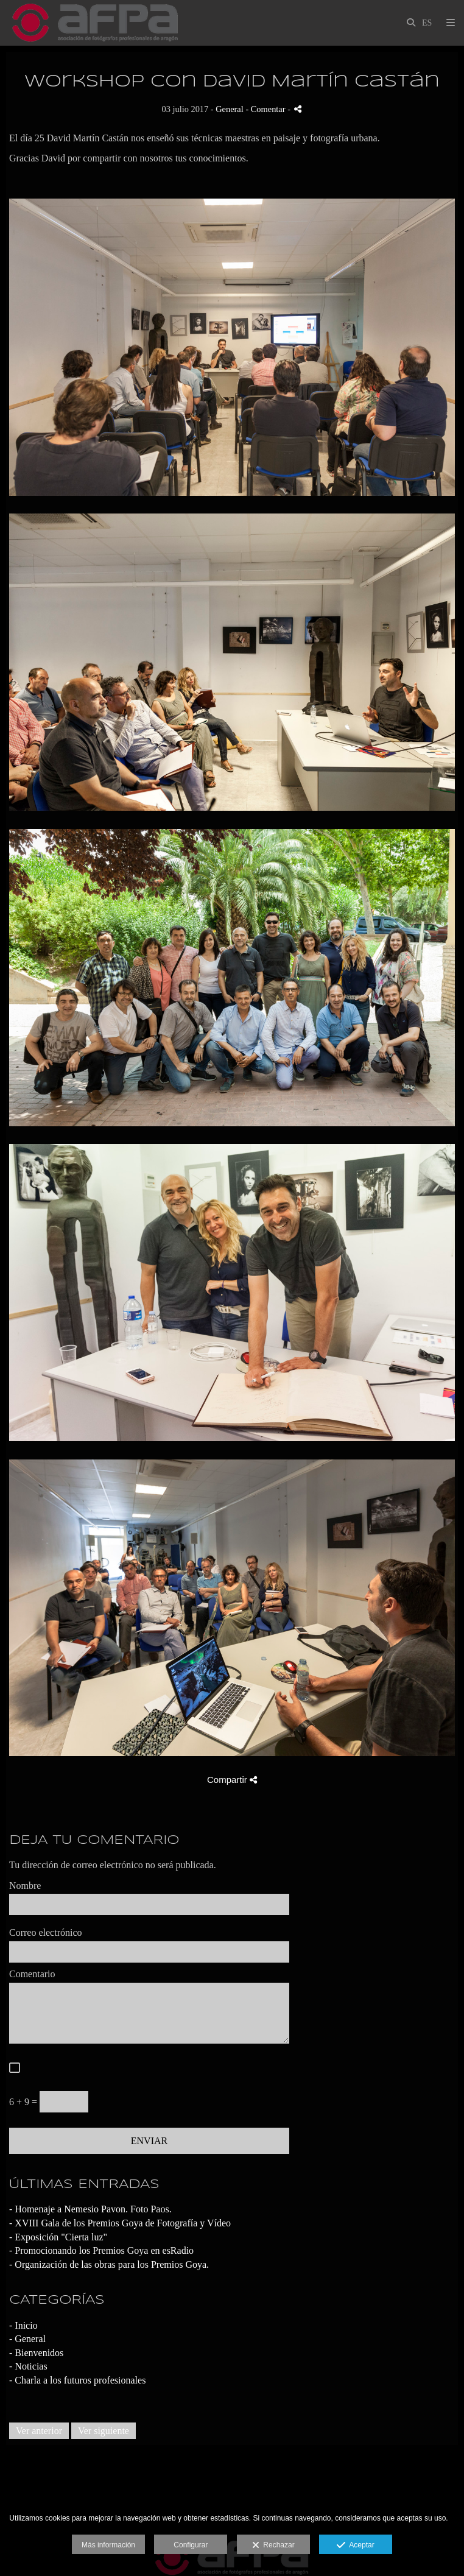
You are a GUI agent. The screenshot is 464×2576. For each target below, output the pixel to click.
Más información (108, 2545)
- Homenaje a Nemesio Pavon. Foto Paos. (90, 2209)
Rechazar (273, 2545)
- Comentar (266, 109)
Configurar (191, 2545)
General (230, 109)
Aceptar (355, 2545)
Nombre (25, 1885)
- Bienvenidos (36, 2353)
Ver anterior (39, 2431)
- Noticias (28, 2366)
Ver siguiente (103, 2431)
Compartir (232, 1779)
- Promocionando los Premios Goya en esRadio (101, 2250)
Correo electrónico (45, 1932)
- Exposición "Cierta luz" (58, 2237)
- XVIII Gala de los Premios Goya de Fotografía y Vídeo (120, 2223)
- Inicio (23, 2325)
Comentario (32, 1974)
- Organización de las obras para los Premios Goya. (109, 2264)
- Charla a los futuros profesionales (77, 2380)
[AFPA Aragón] (95, 23)
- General (27, 2339)
